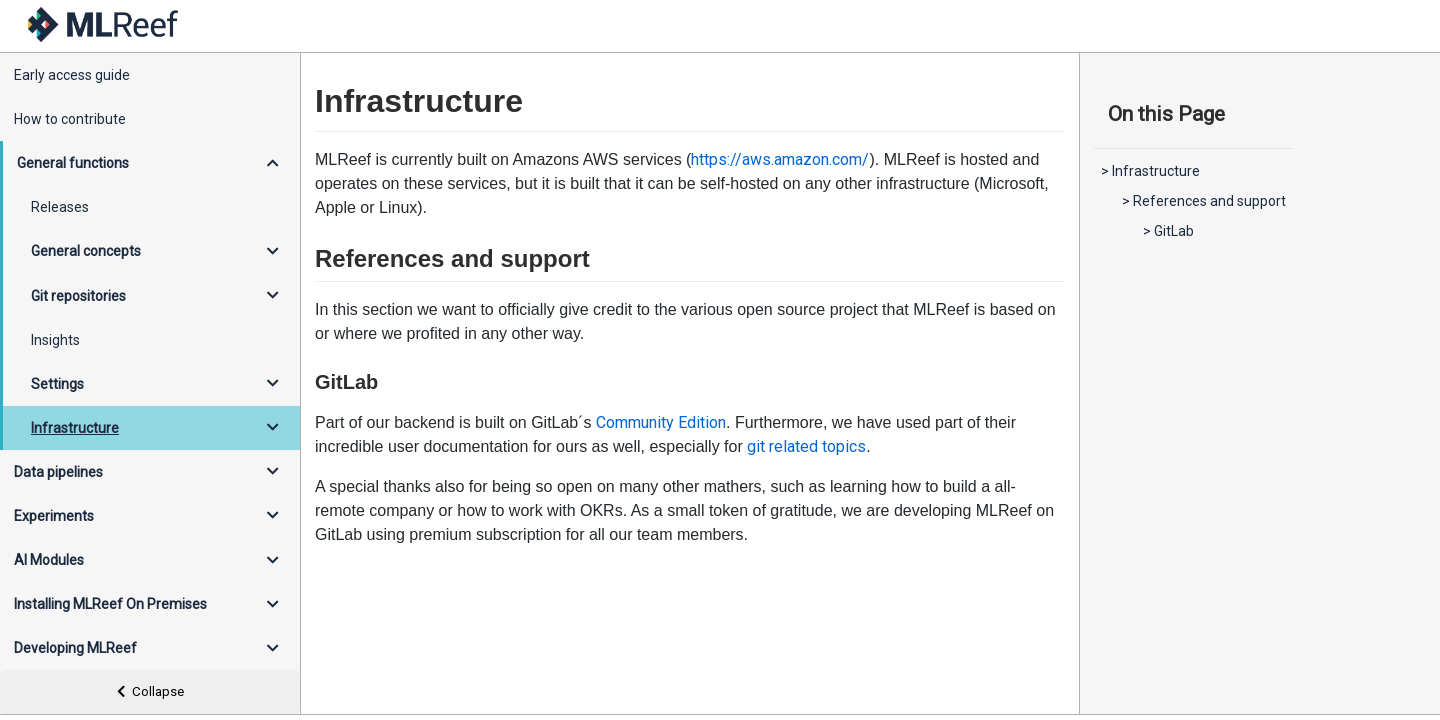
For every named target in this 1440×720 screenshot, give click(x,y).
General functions (73, 163)
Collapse (150, 691)
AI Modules (49, 560)
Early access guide (72, 75)
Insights (55, 340)
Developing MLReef (75, 648)
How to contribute (70, 119)
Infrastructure (75, 428)
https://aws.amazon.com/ (780, 159)
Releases (60, 207)
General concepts (86, 251)
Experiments (54, 516)
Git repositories (78, 296)
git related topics (806, 446)
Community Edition (661, 422)
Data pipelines (58, 472)
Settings (57, 384)
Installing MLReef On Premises (110, 604)
